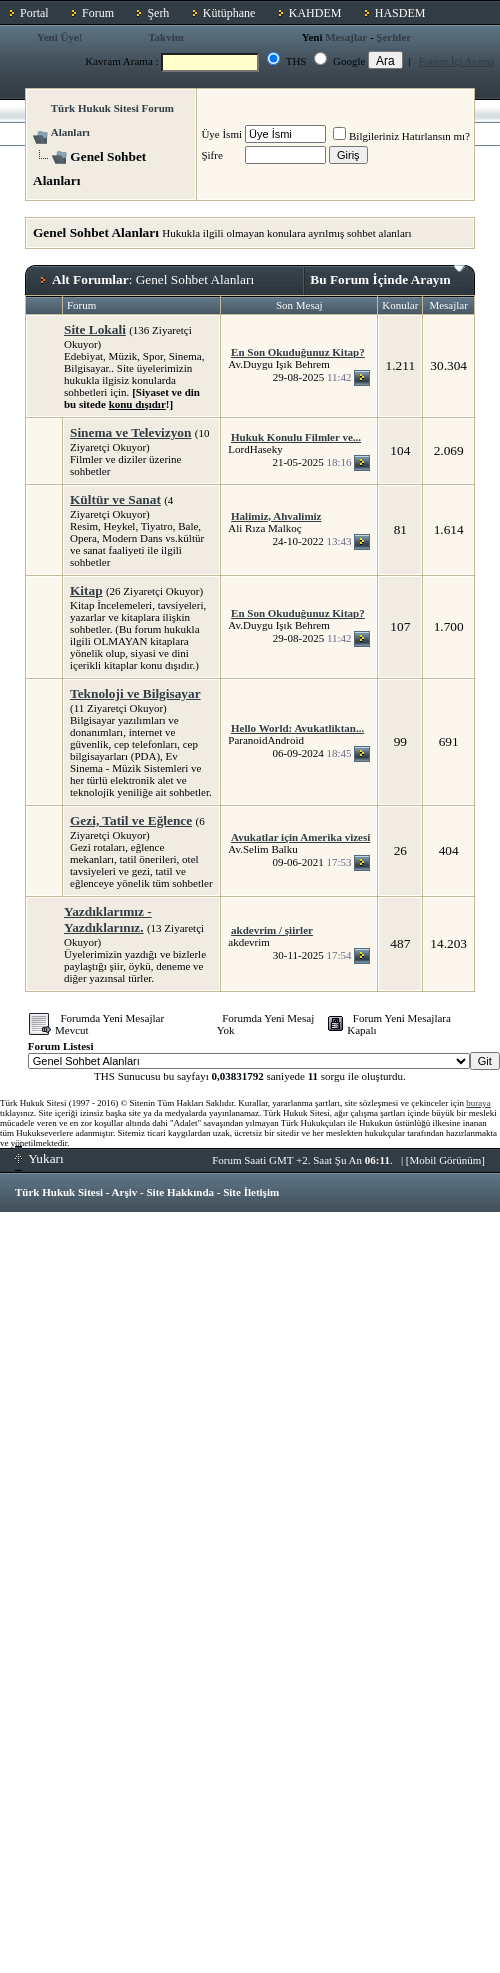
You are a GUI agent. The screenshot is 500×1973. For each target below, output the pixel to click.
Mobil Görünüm (446, 1160)
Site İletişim (251, 1192)
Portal (34, 13)
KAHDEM (315, 13)
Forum (98, 13)
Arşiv (125, 1192)
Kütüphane (229, 13)
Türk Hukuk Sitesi (59, 1192)
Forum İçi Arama (457, 61)
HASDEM (400, 13)
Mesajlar (346, 37)
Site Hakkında (180, 1192)
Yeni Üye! (60, 37)
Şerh (158, 13)
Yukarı (39, 1158)
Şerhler (393, 37)
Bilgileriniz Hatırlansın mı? (401, 136)
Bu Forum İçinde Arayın (387, 276)
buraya (478, 1103)
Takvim (166, 37)
